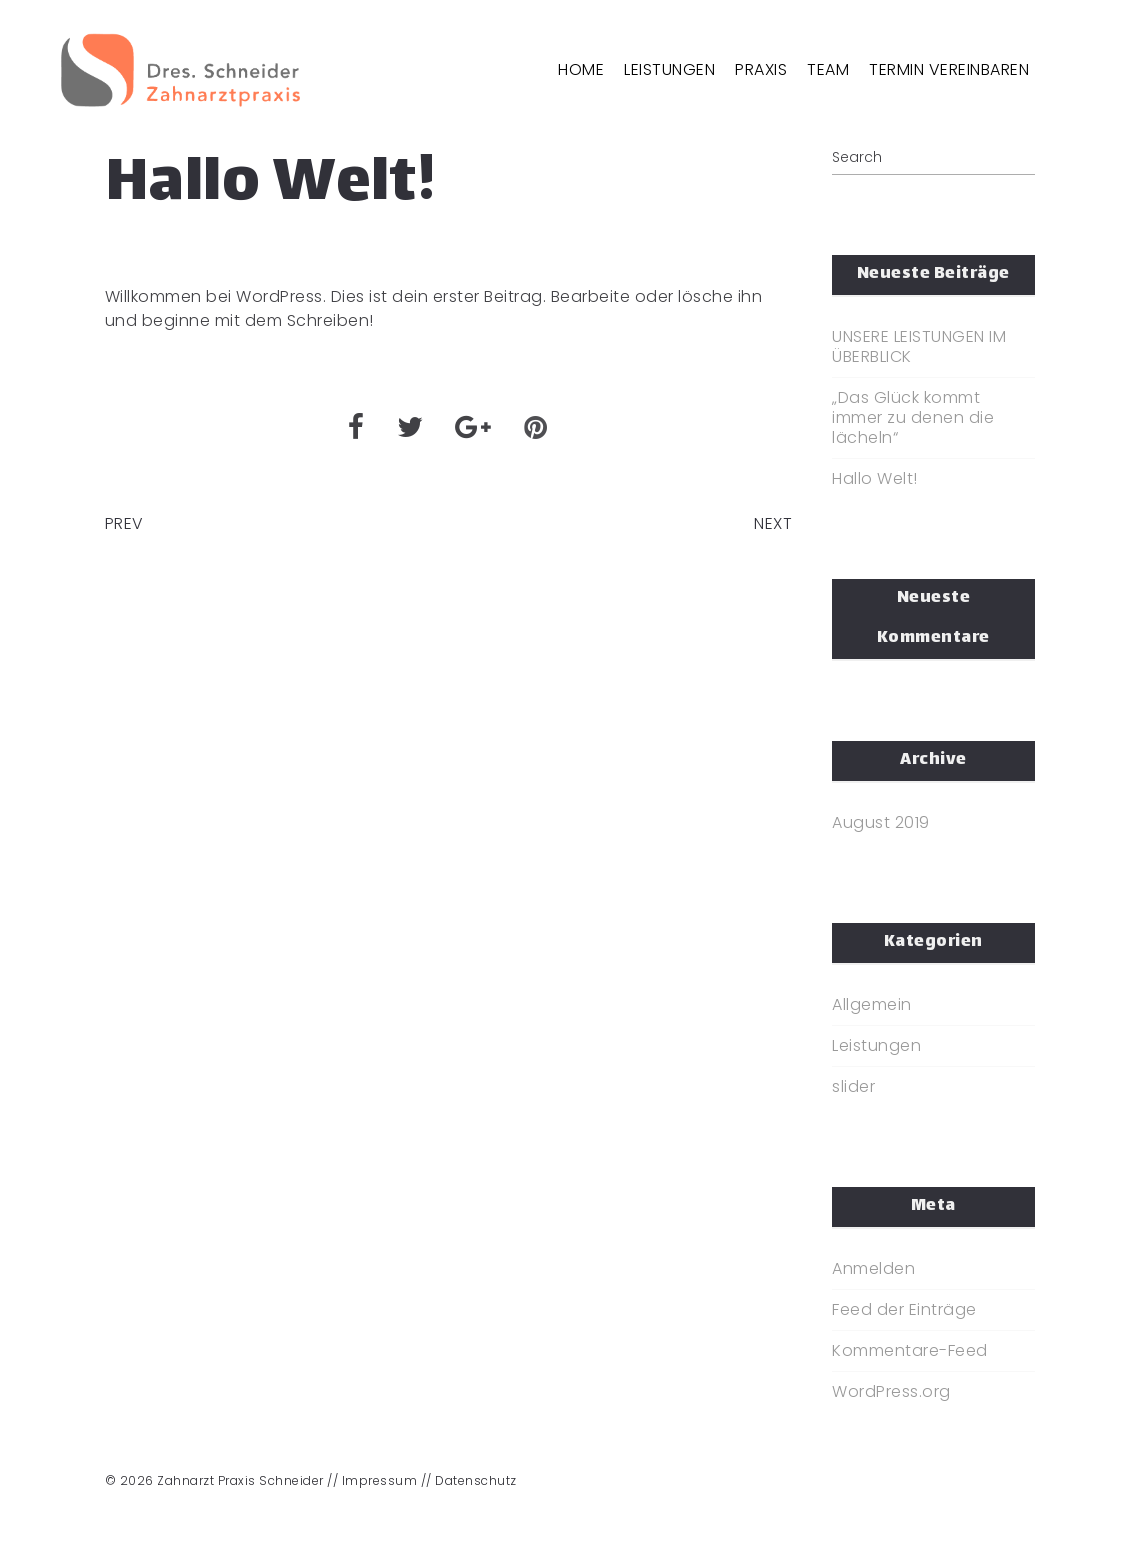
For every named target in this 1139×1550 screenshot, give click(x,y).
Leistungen (876, 1046)
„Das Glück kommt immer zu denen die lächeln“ (913, 418)
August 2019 (881, 823)
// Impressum (372, 1480)
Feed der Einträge (904, 1310)
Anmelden (873, 1269)
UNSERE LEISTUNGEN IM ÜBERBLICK (919, 347)
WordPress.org (891, 1392)
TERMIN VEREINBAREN (949, 70)
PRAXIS (761, 70)
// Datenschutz (469, 1480)
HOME (581, 70)
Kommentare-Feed (910, 1351)
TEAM (828, 70)
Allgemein (872, 1005)
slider (853, 1087)
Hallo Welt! (875, 479)
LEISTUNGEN (669, 70)
